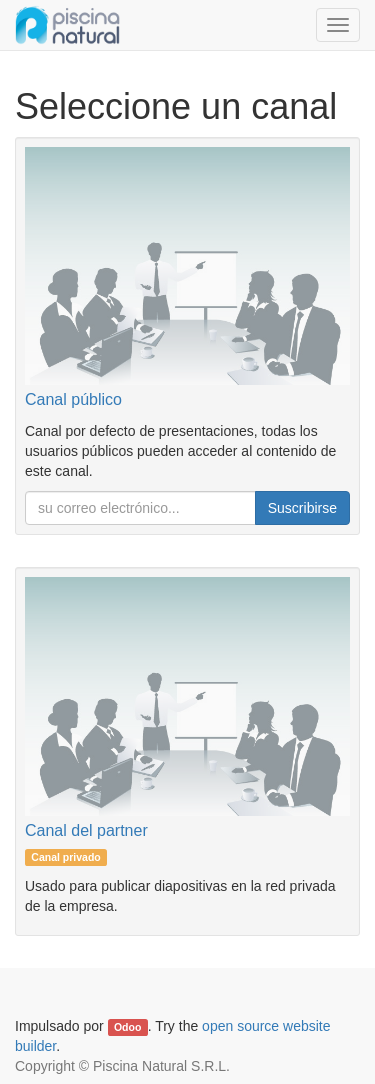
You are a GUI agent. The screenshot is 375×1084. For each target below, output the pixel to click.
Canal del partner (86, 830)
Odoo (127, 1027)
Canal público (73, 399)
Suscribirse (302, 508)
